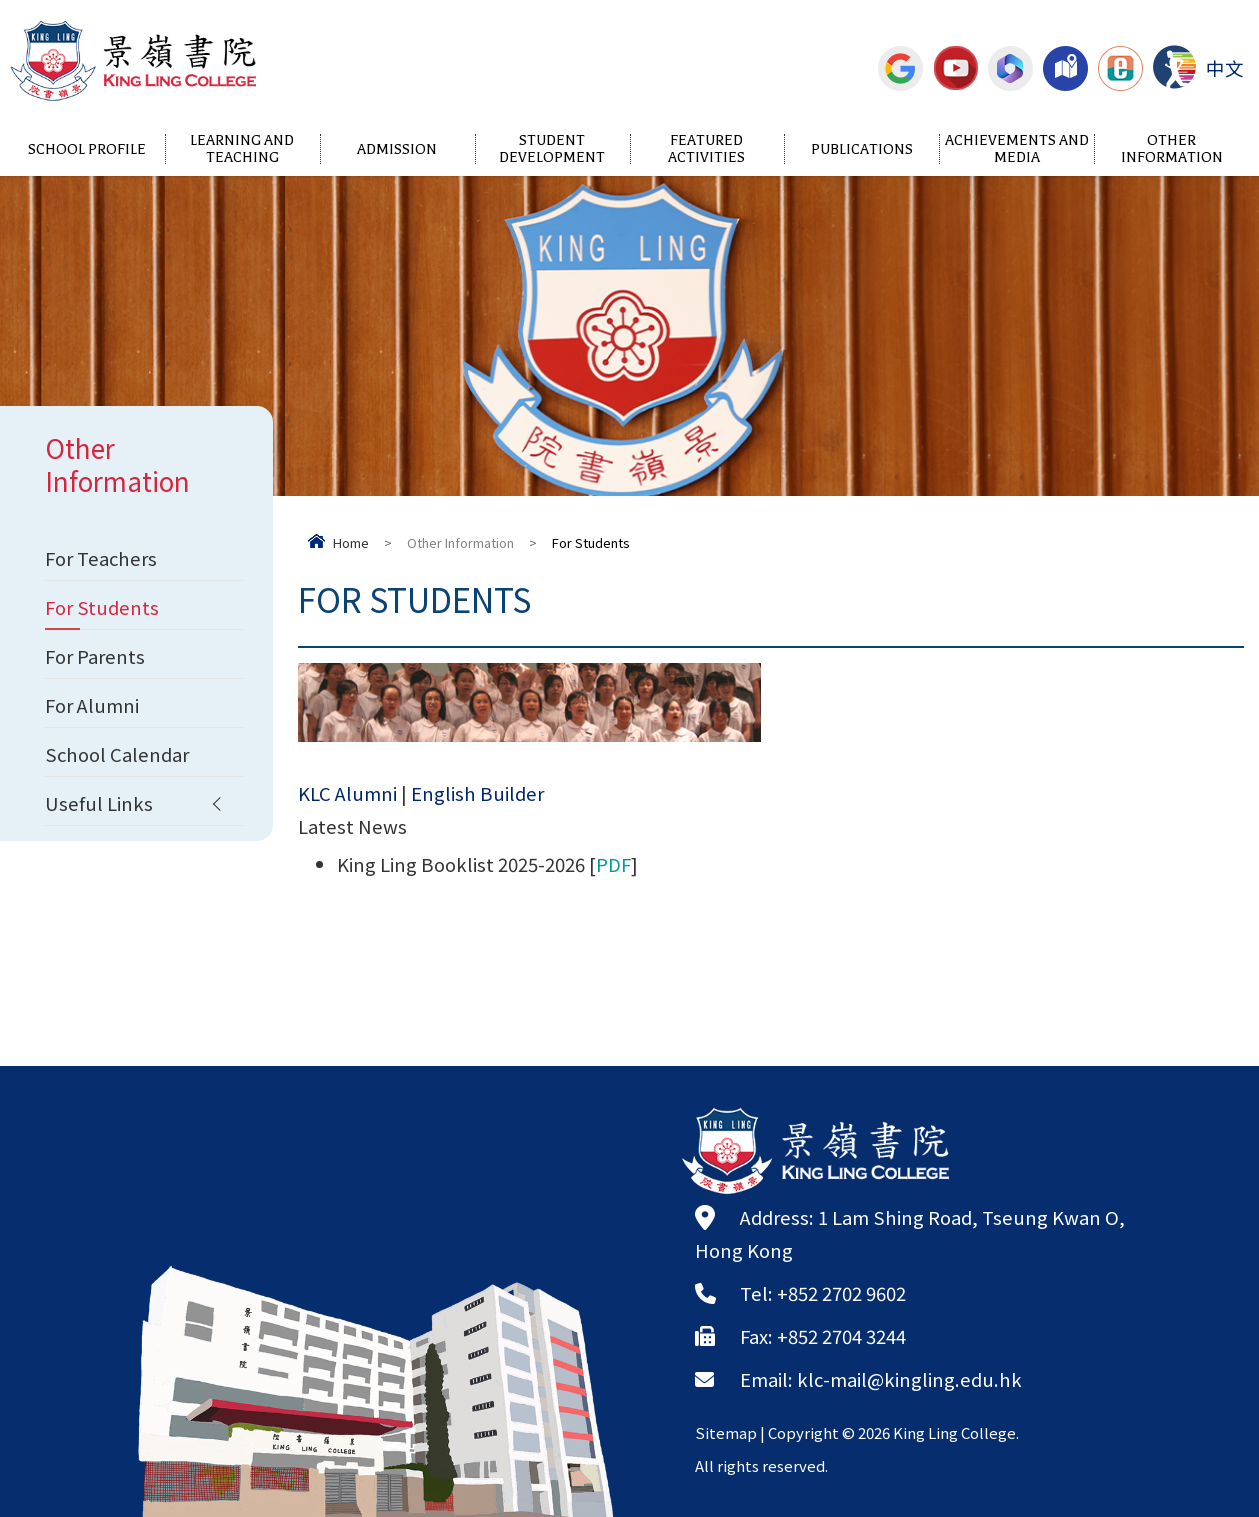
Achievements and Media (1017, 149)
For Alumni (92, 705)
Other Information (1172, 149)
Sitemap (726, 1432)
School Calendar (117, 754)
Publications (862, 149)
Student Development (552, 149)
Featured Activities (706, 149)
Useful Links (99, 803)
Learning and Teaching (242, 149)
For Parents (95, 656)
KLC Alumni (347, 799)
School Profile (87, 149)
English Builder (477, 799)
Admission (397, 149)
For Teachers (101, 558)
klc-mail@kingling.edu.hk (909, 1379)
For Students (102, 607)
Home (351, 542)
